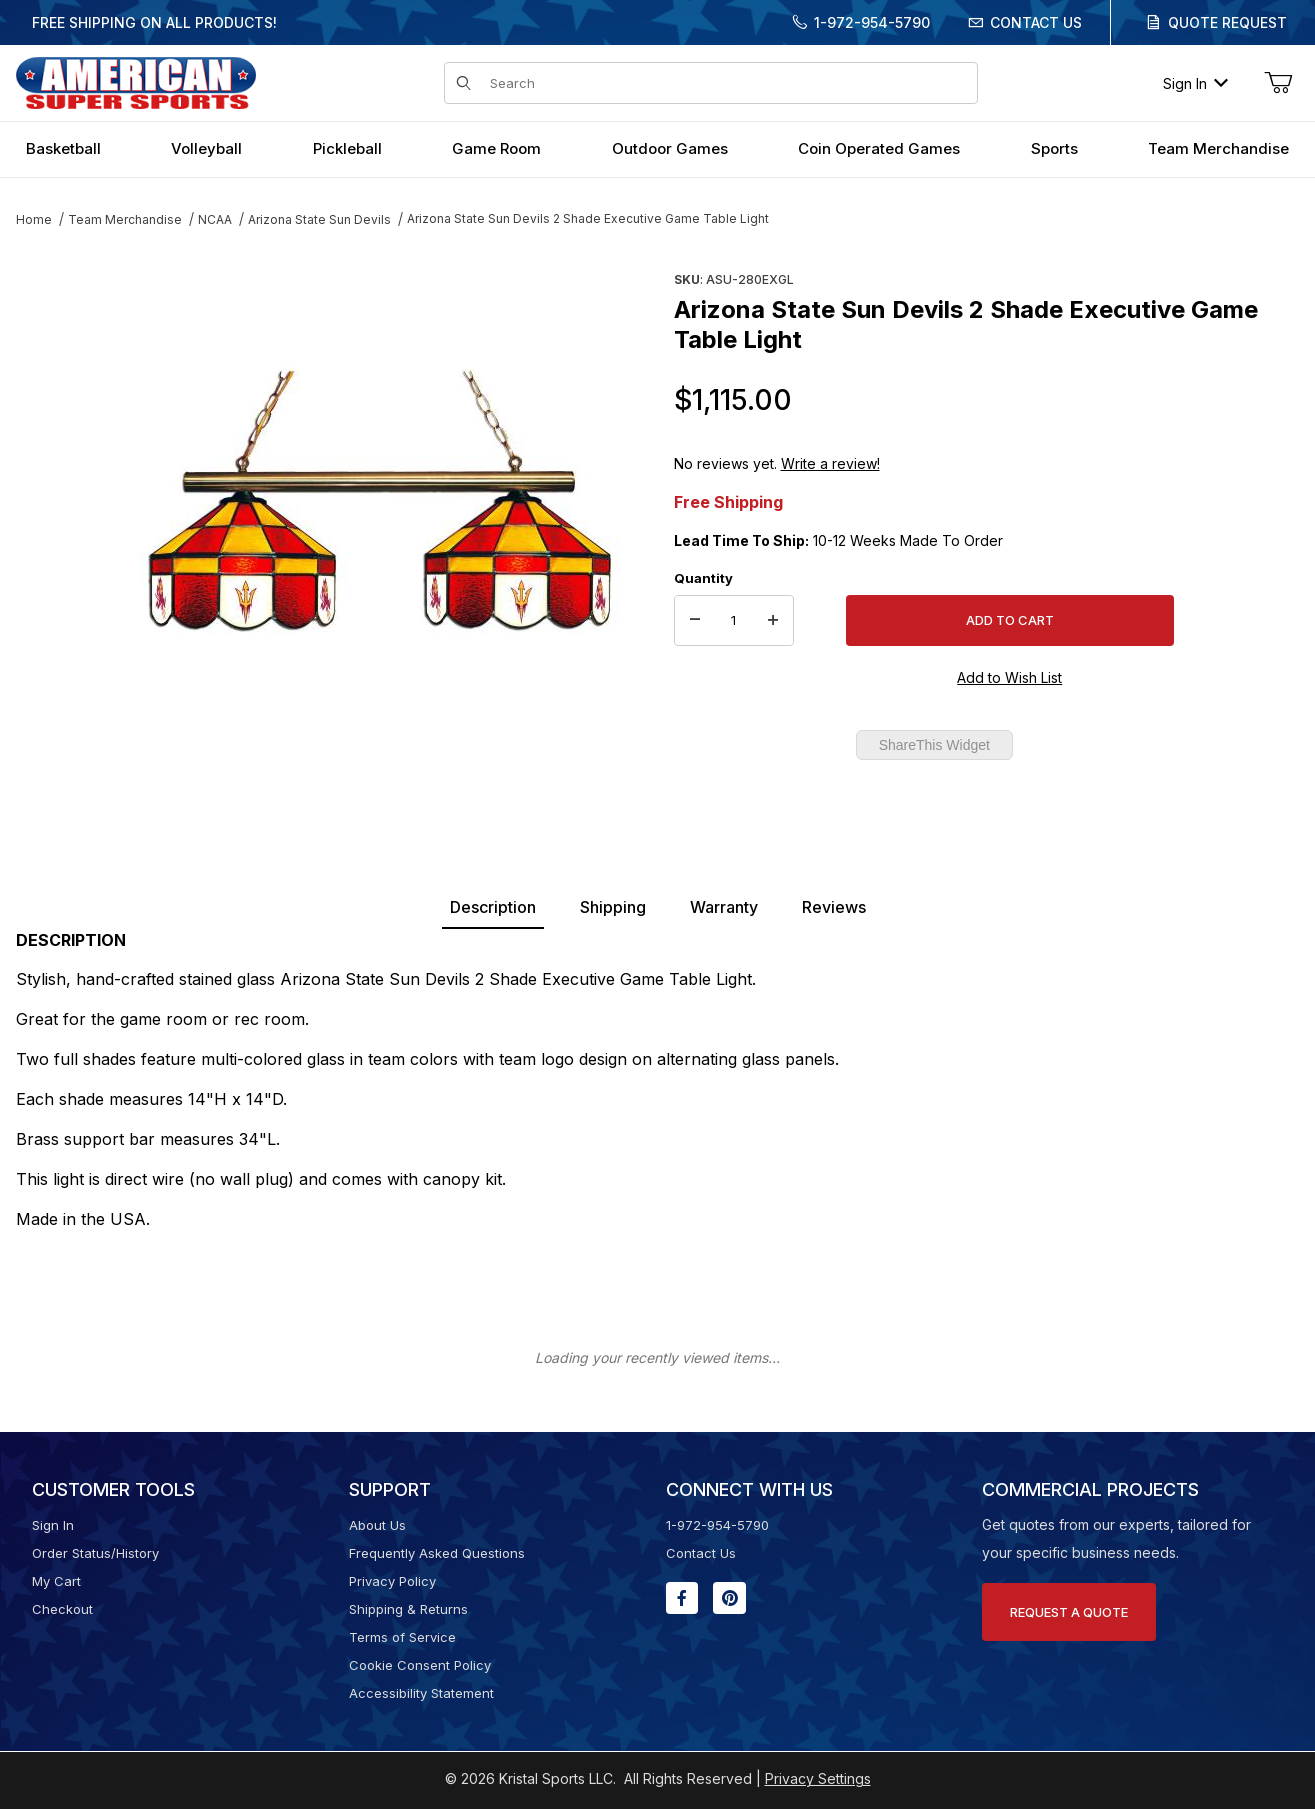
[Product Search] (728, 83)
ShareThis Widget (934, 745)
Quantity (703, 578)
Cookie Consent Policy (420, 1665)
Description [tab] (493, 907)
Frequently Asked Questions (437, 1553)
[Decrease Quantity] (695, 621)
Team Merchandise (125, 219)
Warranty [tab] (724, 907)
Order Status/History (95, 1553)
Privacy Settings (818, 1778)
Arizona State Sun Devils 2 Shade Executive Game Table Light (588, 218)
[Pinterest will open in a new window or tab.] (729, 1598)
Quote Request (1227, 22)
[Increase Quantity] (773, 621)
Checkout (62, 1609)
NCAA (215, 219)
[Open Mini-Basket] (1278, 83)
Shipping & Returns (408, 1609)
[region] (56, 497)
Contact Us (1036, 22)
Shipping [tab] (613, 907)
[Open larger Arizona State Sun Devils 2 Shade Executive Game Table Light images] (379, 505)
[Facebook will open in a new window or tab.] (682, 1598)
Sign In (1195, 83)
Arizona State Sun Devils (319, 219)
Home (34, 219)
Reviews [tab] (834, 907)
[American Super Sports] (136, 81)
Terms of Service (402, 1637)
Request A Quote (1069, 1612)
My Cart (56, 1581)
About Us (377, 1525)
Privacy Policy (392, 1581)
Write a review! (830, 463)
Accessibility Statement (421, 1693)
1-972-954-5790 (872, 22)
